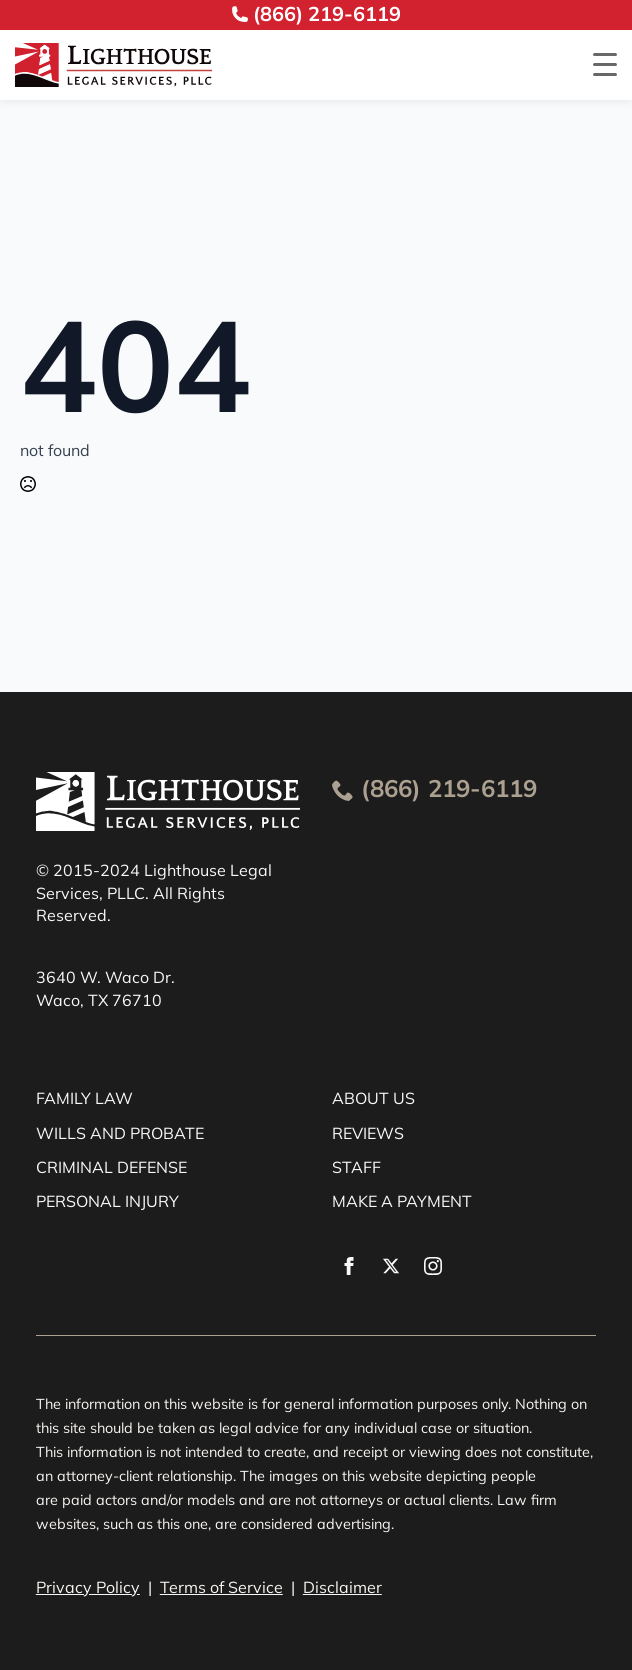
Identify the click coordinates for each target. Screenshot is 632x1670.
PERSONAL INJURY (107, 1201)
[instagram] (433, 1266)
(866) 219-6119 (449, 788)
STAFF (356, 1167)
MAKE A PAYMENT (402, 1201)
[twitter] (391, 1266)
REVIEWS (368, 1133)
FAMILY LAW (84, 1098)
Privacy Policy (88, 1587)
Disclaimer (342, 1587)
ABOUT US (373, 1098)
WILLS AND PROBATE (120, 1133)
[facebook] (349, 1266)
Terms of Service (221, 1587)
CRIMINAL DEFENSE (111, 1167)
